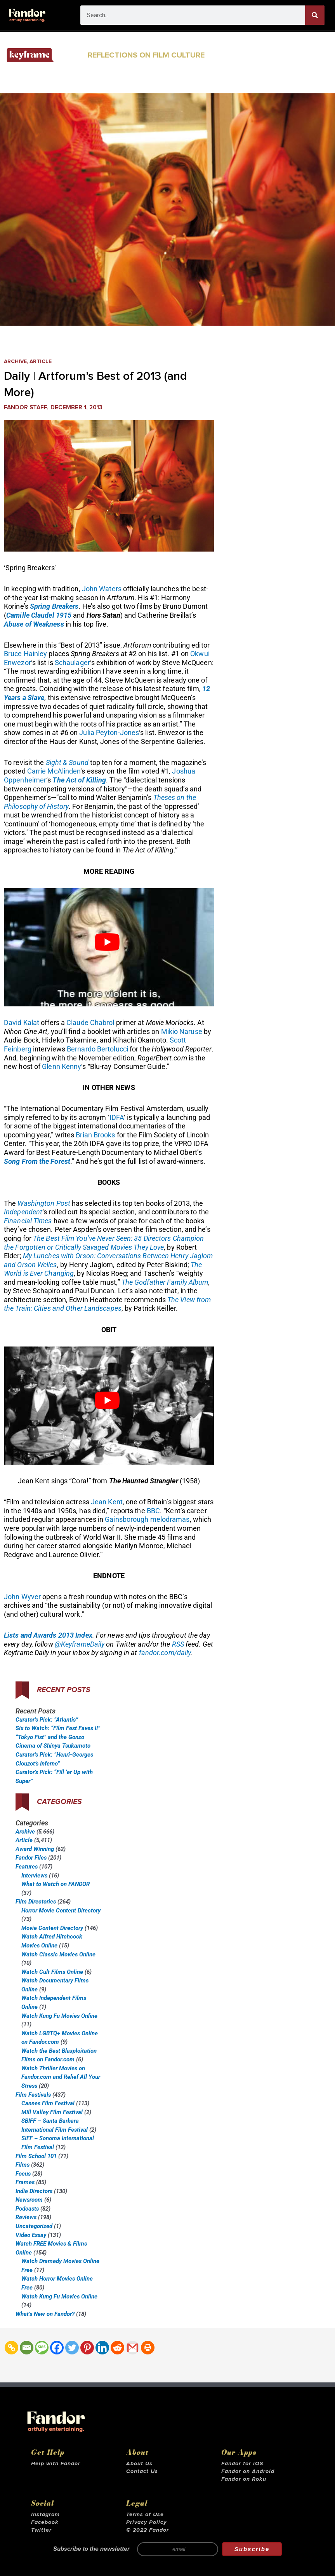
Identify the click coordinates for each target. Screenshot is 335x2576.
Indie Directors (34, 2191)
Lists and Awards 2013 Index (48, 1635)
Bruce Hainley (25, 654)
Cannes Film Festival (48, 2103)
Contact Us (142, 2471)
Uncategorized (34, 2226)
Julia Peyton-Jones (109, 732)
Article (41, 361)
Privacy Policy (146, 2522)
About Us (139, 2463)
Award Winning (35, 1849)
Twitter (41, 2530)
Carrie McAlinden (54, 771)
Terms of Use (145, 2514)
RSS (178, 1644)
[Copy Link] (11, 2347)
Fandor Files (31, 1857)
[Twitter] (72, 2347)
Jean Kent (107, 1502)
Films (23, 2164)
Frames (25, 2182)
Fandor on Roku (243, 2479)
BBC (153, 1511)
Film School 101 (36, 2156)
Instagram (45, 2514)
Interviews (34, 1875)
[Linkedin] (102, 2347)
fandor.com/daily (165, 1653)
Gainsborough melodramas (147, 1519)
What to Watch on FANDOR (55, 1884)
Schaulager (72, 662)
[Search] (315, 15)
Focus (23, 2173)
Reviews (26, 2217)
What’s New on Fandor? (45, 2314)
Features (27, 1866)
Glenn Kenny (61, 1066)
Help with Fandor (55, 2463)
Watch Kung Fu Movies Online (59, 2015)
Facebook (45, 2522)
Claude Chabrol (90, 1022)
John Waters (102, 589)
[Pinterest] (87, 2347)
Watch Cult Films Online (52, 1971)
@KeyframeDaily (79, 1644)
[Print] (147, 2347)
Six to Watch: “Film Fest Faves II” (58, 1728)
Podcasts (27, 2208)
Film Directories (36, 1901)
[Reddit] (117, 2347)
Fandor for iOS (242, 2463)
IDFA (116, 1117)
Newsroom (29, 2199)
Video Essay (31, 2235)
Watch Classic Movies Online (58, 1954)
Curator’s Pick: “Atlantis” (47, 1719)
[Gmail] (132, 2347)
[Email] (26, 2347)
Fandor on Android (247, 2471)
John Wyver (22, 1597)
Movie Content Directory (52, 1928)
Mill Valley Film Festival (52, 2112)
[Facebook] (57, 2347)
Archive (15, 361)
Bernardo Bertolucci (97, 1049)
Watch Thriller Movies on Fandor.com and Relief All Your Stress (60, 2077)
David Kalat (21, 1022)
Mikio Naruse (181, 1031)
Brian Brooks (95, 1135)
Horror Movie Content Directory (61, 1910)
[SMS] (42, 2347)
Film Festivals (33, 2094)
